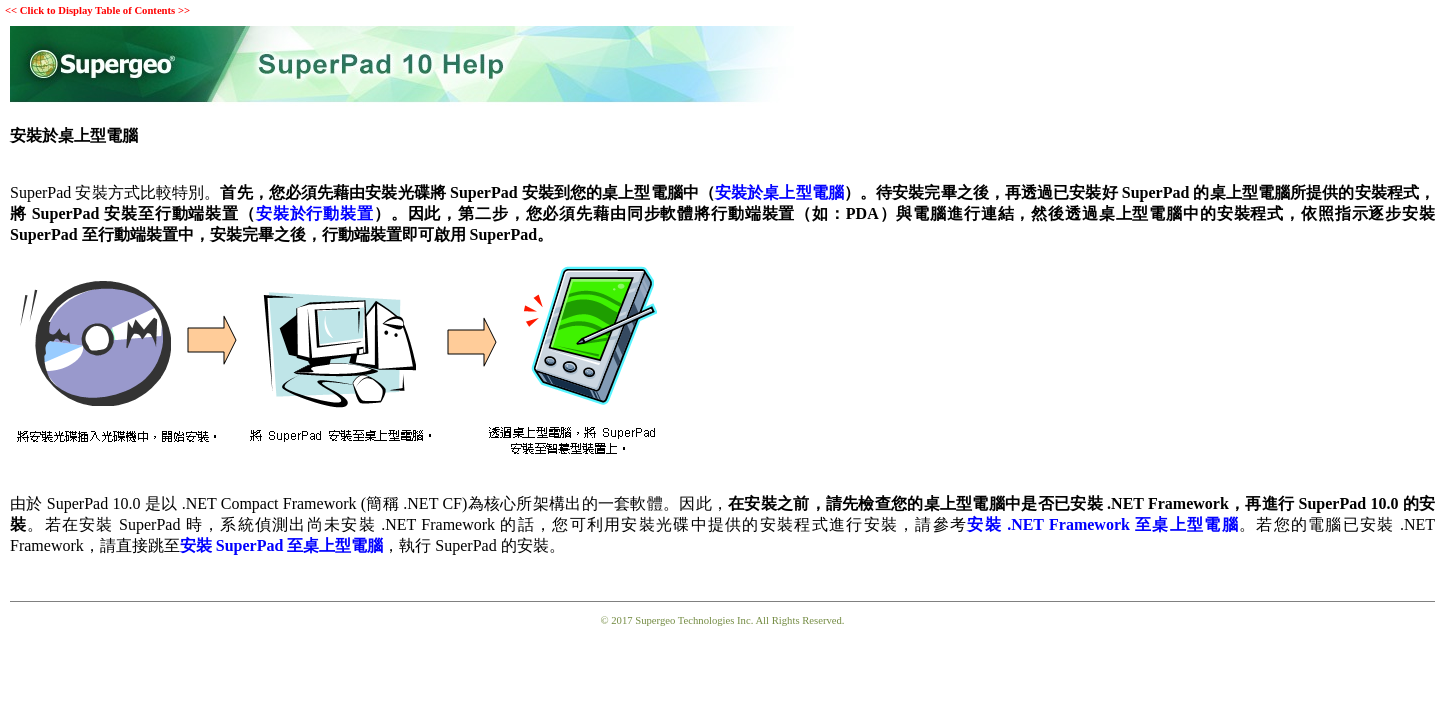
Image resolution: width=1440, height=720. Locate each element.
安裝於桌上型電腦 (779, 192)
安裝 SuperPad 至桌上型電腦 (282, 545)
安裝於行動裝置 (315, 213)
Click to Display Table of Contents (97, 10)
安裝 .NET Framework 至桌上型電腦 (1103, 524)
